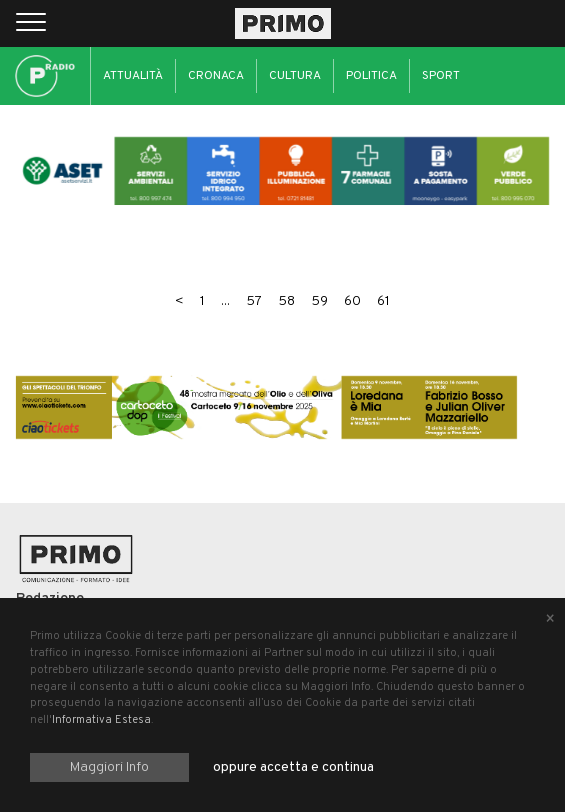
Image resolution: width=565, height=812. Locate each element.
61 (383, 301)
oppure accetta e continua (293, 767)
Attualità (133, 76)
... (225, 301)
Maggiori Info (109, 767)
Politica (371, 76)
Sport (441, 76)
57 (254, 301)
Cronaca (216, 76)
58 (286, 301)
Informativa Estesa (101, 720)
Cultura (295, 76)
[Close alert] (550, 620)
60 (352, 301)
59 (319, 301)
